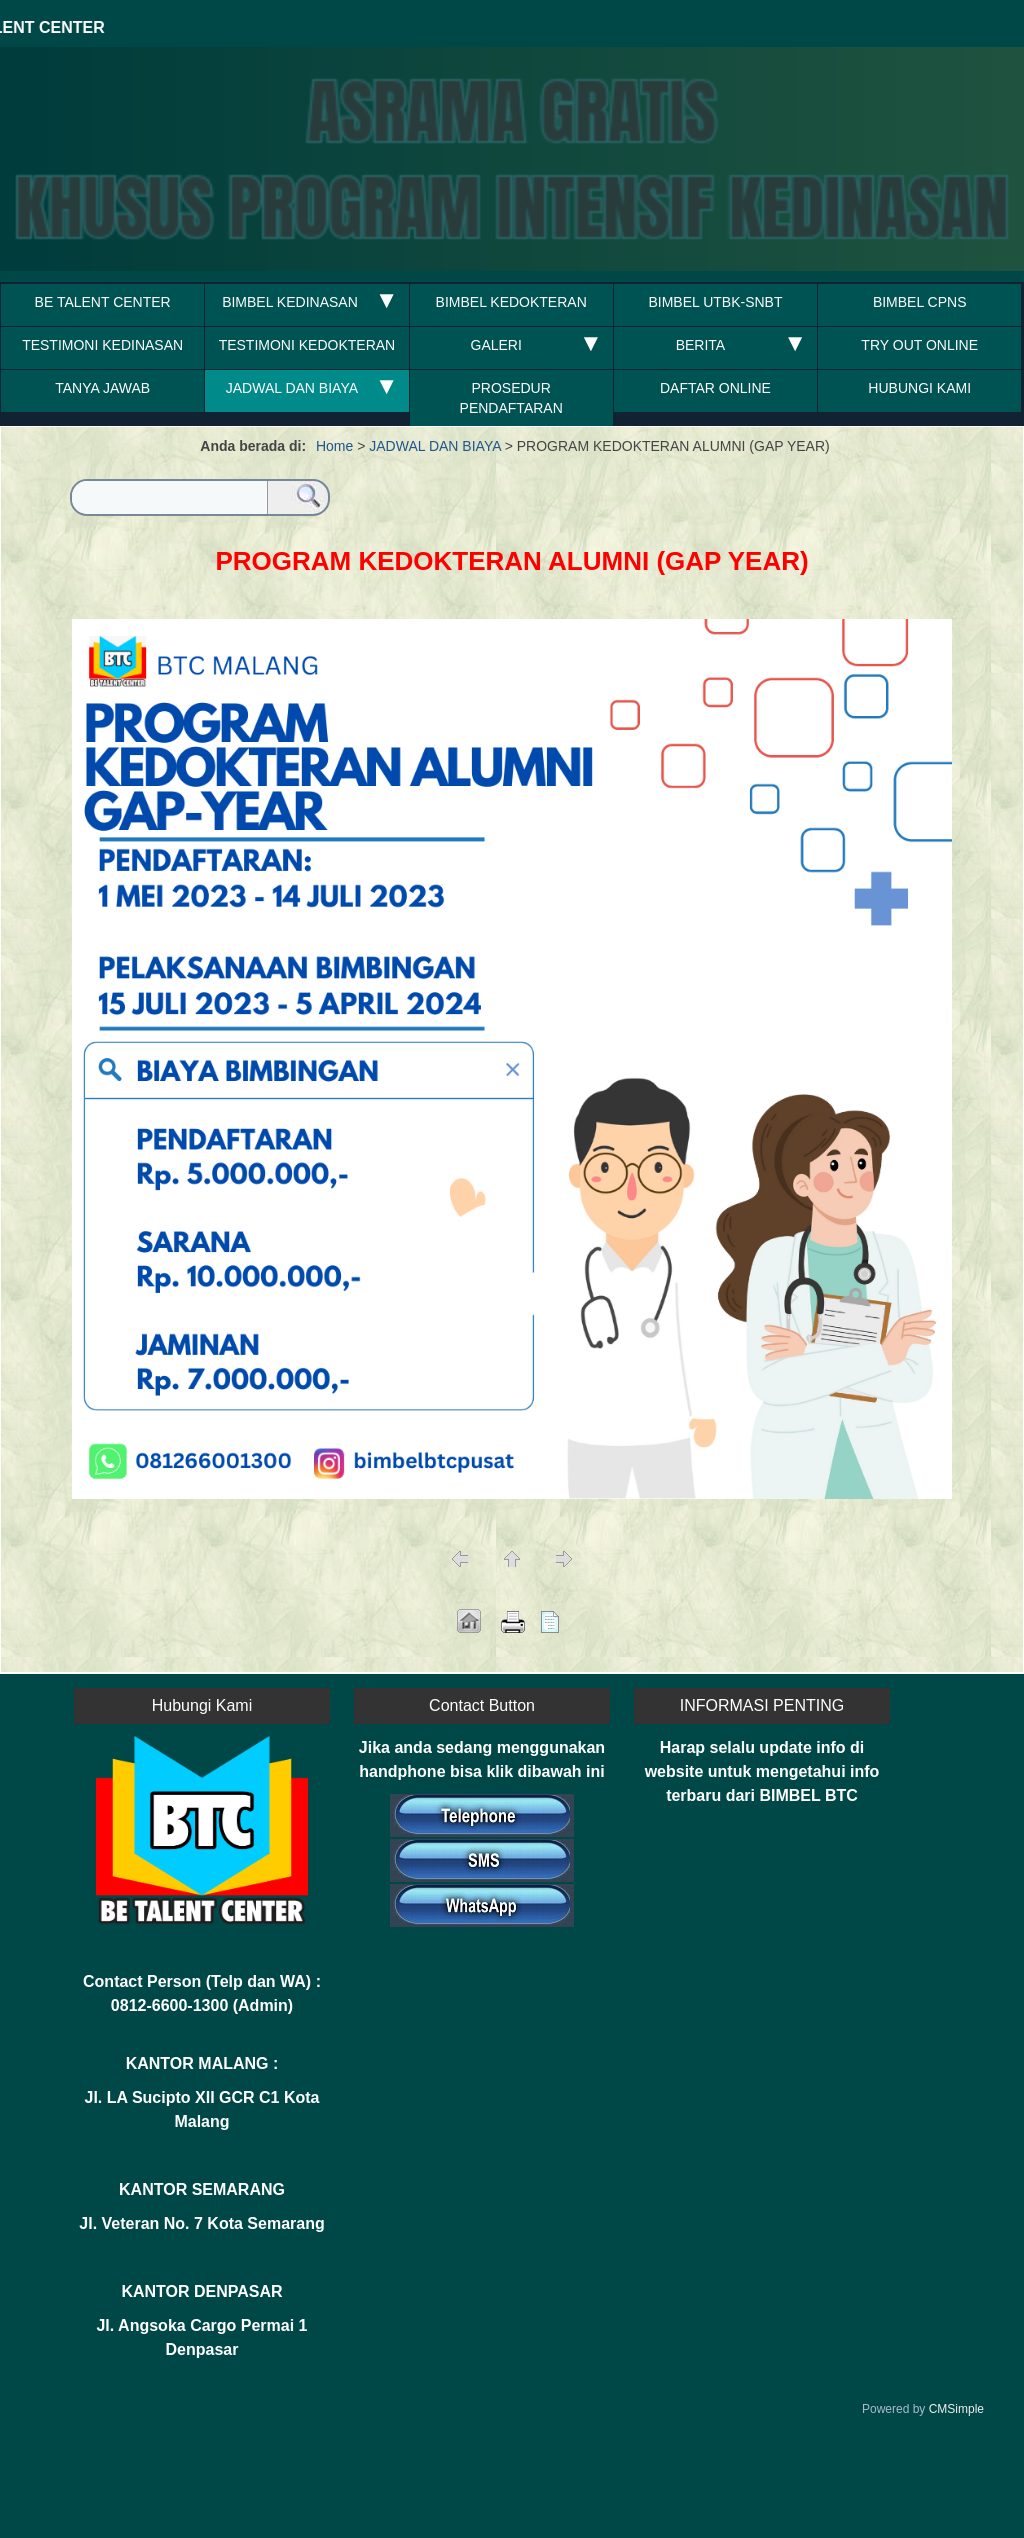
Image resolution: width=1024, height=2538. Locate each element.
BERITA (701, 345)
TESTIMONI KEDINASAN (102, 345)
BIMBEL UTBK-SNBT (715, 302)
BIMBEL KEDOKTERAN (511, 302)
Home (334, 446)
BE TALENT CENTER (103, 302)
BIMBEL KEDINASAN (292, 302)
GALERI (496, 345)
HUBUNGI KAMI (919, 388)
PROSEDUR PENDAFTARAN (511, 398)
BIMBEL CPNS (920, 302)
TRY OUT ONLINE (919, 345)
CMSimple (956, 2409)
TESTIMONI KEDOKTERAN (307, 345)
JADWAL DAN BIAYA (292, 388)
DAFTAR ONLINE (715, 388)
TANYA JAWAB (102, 388)
